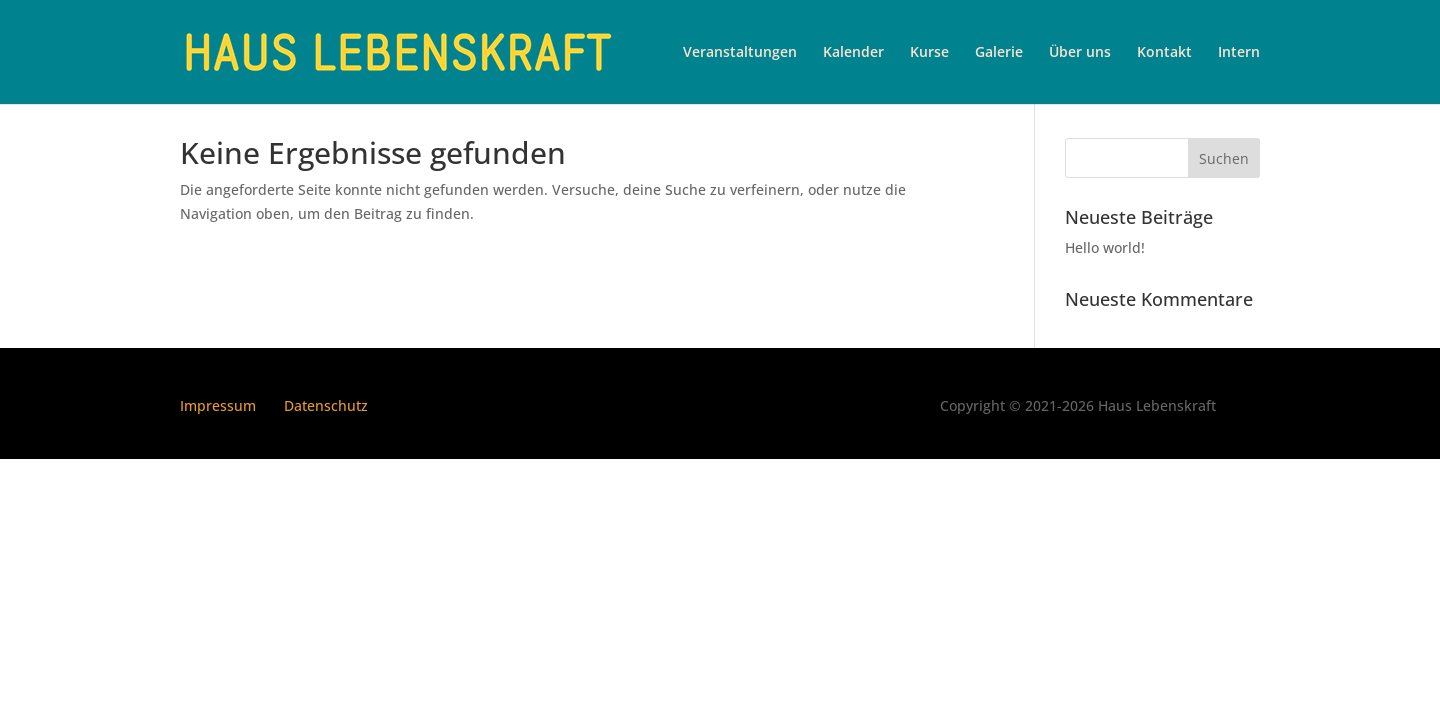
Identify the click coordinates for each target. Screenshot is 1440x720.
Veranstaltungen (740, 53)
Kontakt (1164, 53)
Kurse (929, 53)
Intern (1239, 53)
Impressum (218, 405)
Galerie (999, 53)
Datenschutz (326, 405)
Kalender (853, 53)
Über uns (1080, 53)
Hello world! (1105, 247)
